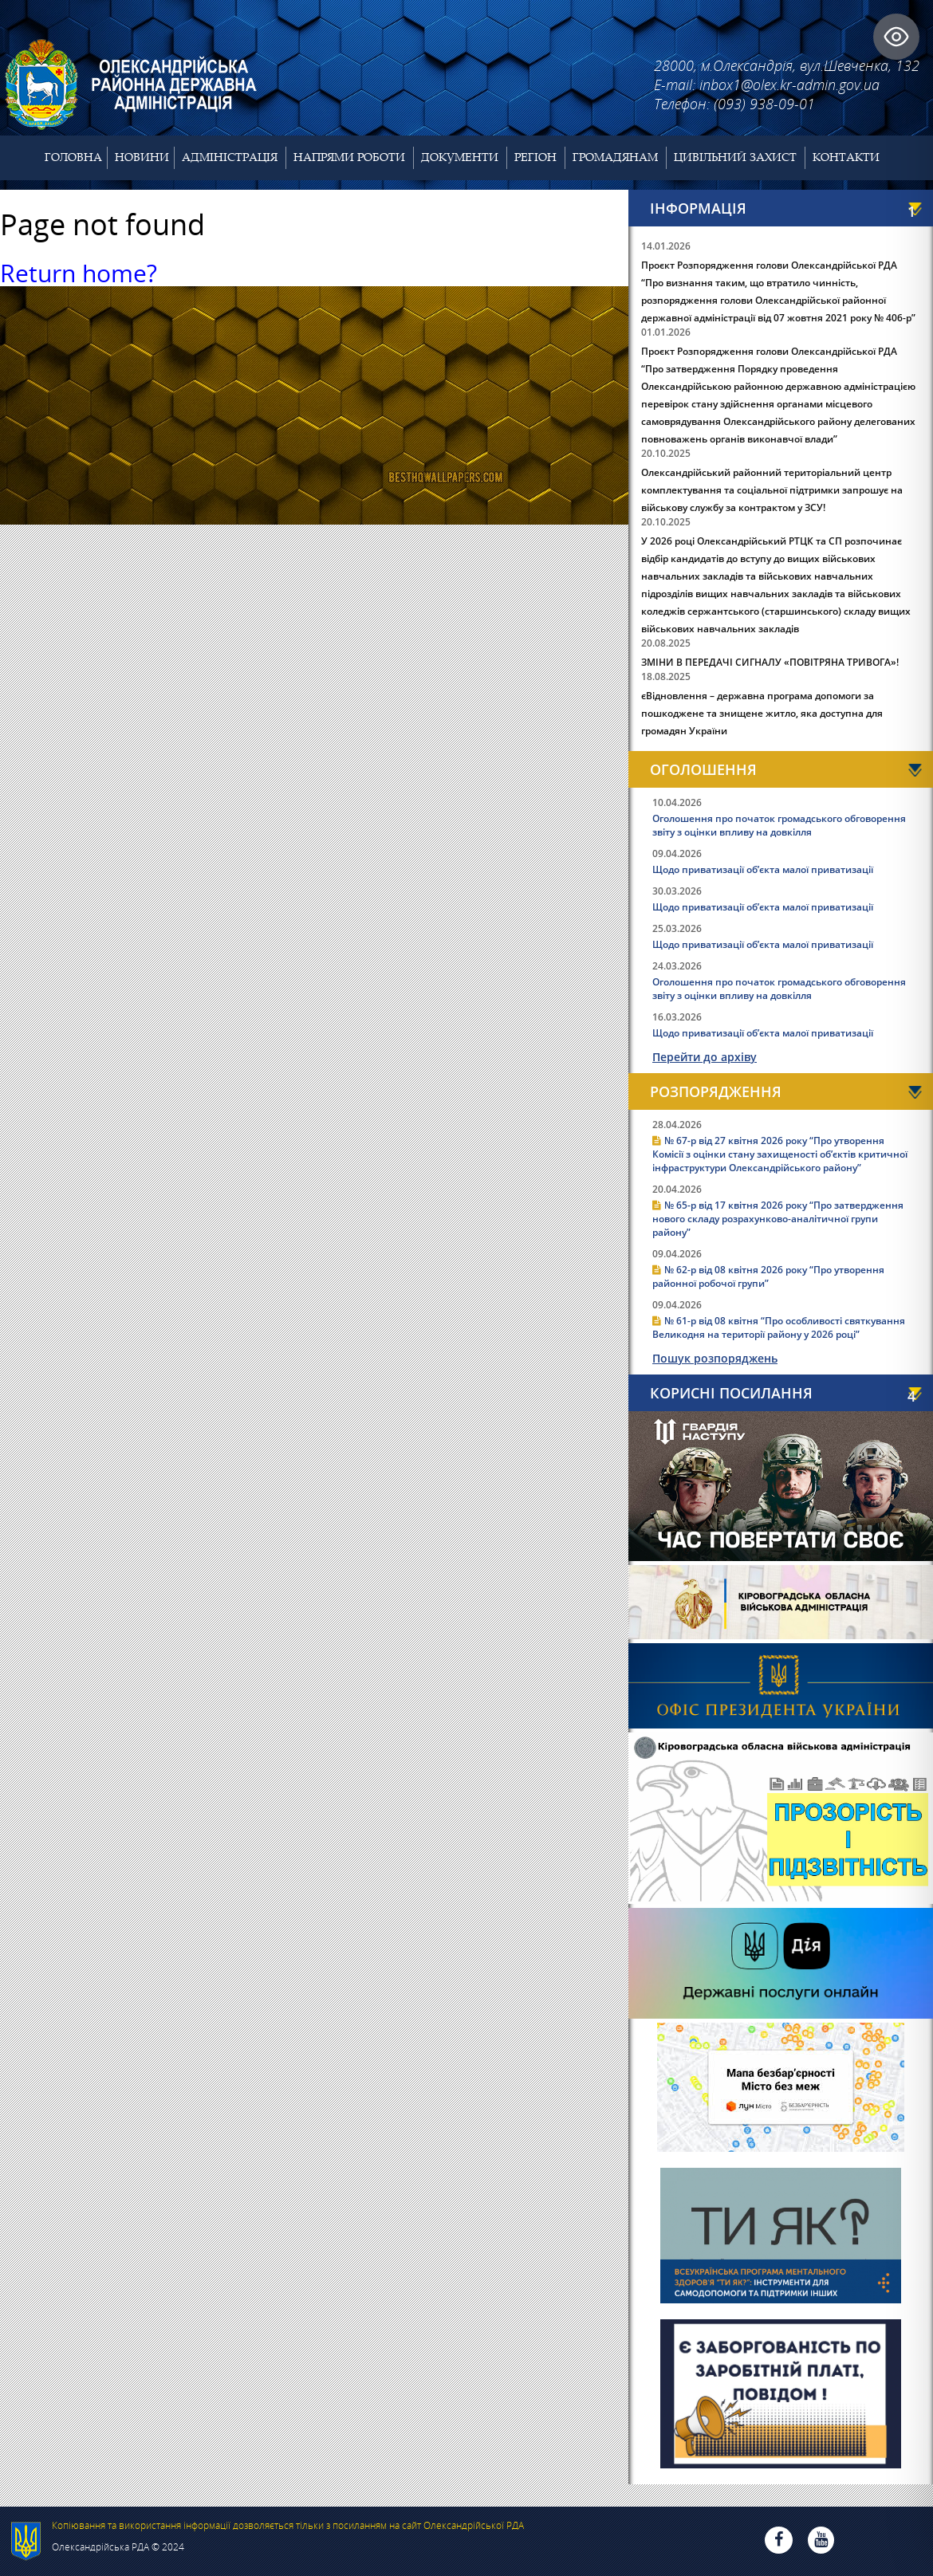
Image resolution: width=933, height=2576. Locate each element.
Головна (73, 157)
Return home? (78, 273)
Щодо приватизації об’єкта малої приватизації (762, 869)
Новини (142, 157)
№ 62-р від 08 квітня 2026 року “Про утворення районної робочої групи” (768, 1276)
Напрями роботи (349, 157)
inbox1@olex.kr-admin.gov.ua (789, 84)
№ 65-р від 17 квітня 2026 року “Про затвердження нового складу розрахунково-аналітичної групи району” (777, 1218)
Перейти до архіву (704, 1056)
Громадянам (615, 157)
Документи (459, 157)
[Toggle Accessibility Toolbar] (896, 36)
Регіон (535, 157)
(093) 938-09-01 (764, 103)
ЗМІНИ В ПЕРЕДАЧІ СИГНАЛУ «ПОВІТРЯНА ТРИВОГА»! (770, 662)
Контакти (846, 157)
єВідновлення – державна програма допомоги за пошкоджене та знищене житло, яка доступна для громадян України (762, 713)
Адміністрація (230, 157)
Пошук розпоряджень (715, 1358)
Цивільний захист (735, 157)
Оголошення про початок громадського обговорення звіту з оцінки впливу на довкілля (779, 825)
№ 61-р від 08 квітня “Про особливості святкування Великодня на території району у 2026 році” (778, 1327)
